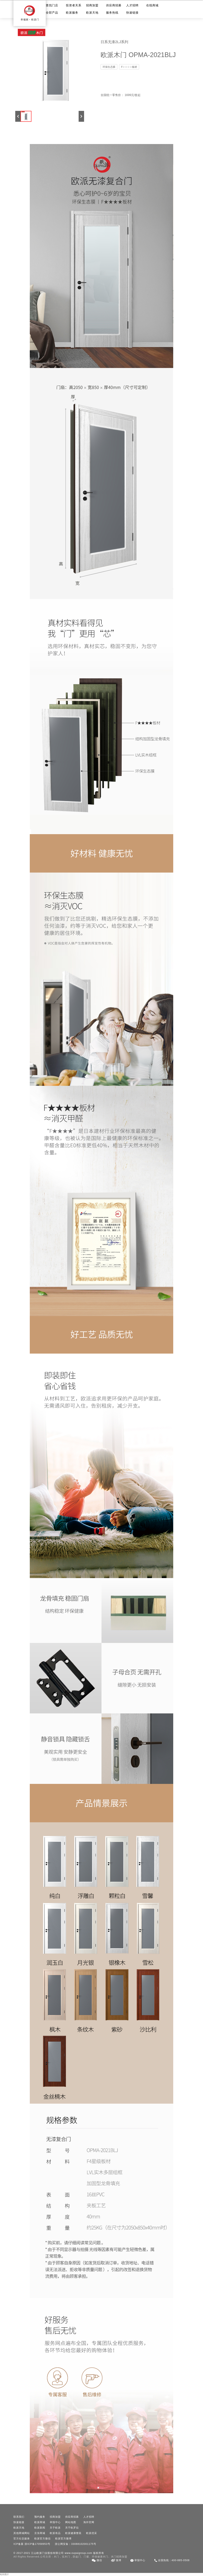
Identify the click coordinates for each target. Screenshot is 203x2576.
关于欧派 (55, 2527)
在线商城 (152, 5)
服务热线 (112, 12)
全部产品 (52, 12)
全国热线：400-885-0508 (172, 2560)
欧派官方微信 (42, 2538)
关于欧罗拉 (72, 2527)
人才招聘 (132, 5)
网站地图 (70, 2522)
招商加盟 (92, 5)
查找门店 (52, 5)
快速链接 (132, 12)
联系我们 (18, 2516)
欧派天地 (92, 12)
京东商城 (39, 2533)
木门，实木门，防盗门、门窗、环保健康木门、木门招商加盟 (90, 2556)
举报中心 (55, 2522)
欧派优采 (91, 2533)
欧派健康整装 (73, 2533)
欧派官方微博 (63, 2538)
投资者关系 (73, 5)
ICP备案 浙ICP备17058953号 (31, 2543)
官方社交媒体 (21, 2538)
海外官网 (88, 2522)
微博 (116, 2560)
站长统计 (4, 2574)
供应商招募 (113, 5)
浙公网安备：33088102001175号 (75, 2543)
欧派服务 (72, 12)
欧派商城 (39, 2522)
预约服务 (39, 2516)
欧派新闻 (39, 2527)
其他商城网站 (21, 2533)
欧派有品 (55, 2533)
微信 (97, 2560)
